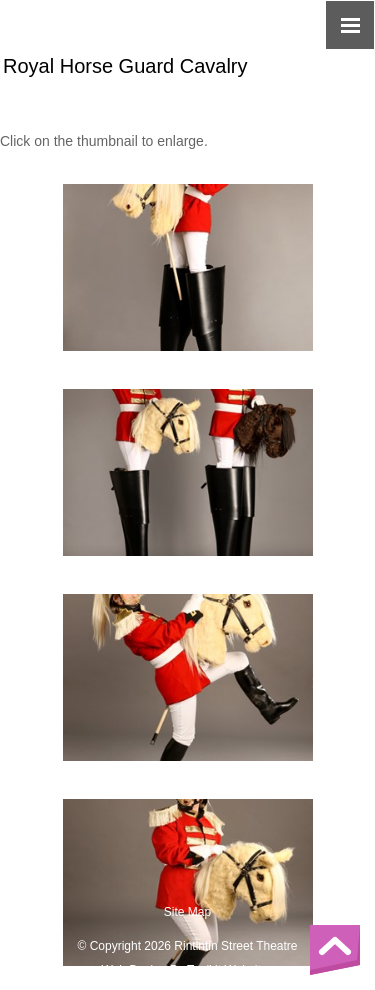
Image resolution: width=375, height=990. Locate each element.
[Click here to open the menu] (350, 25)
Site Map (187, 912)
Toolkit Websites (230, 970)
